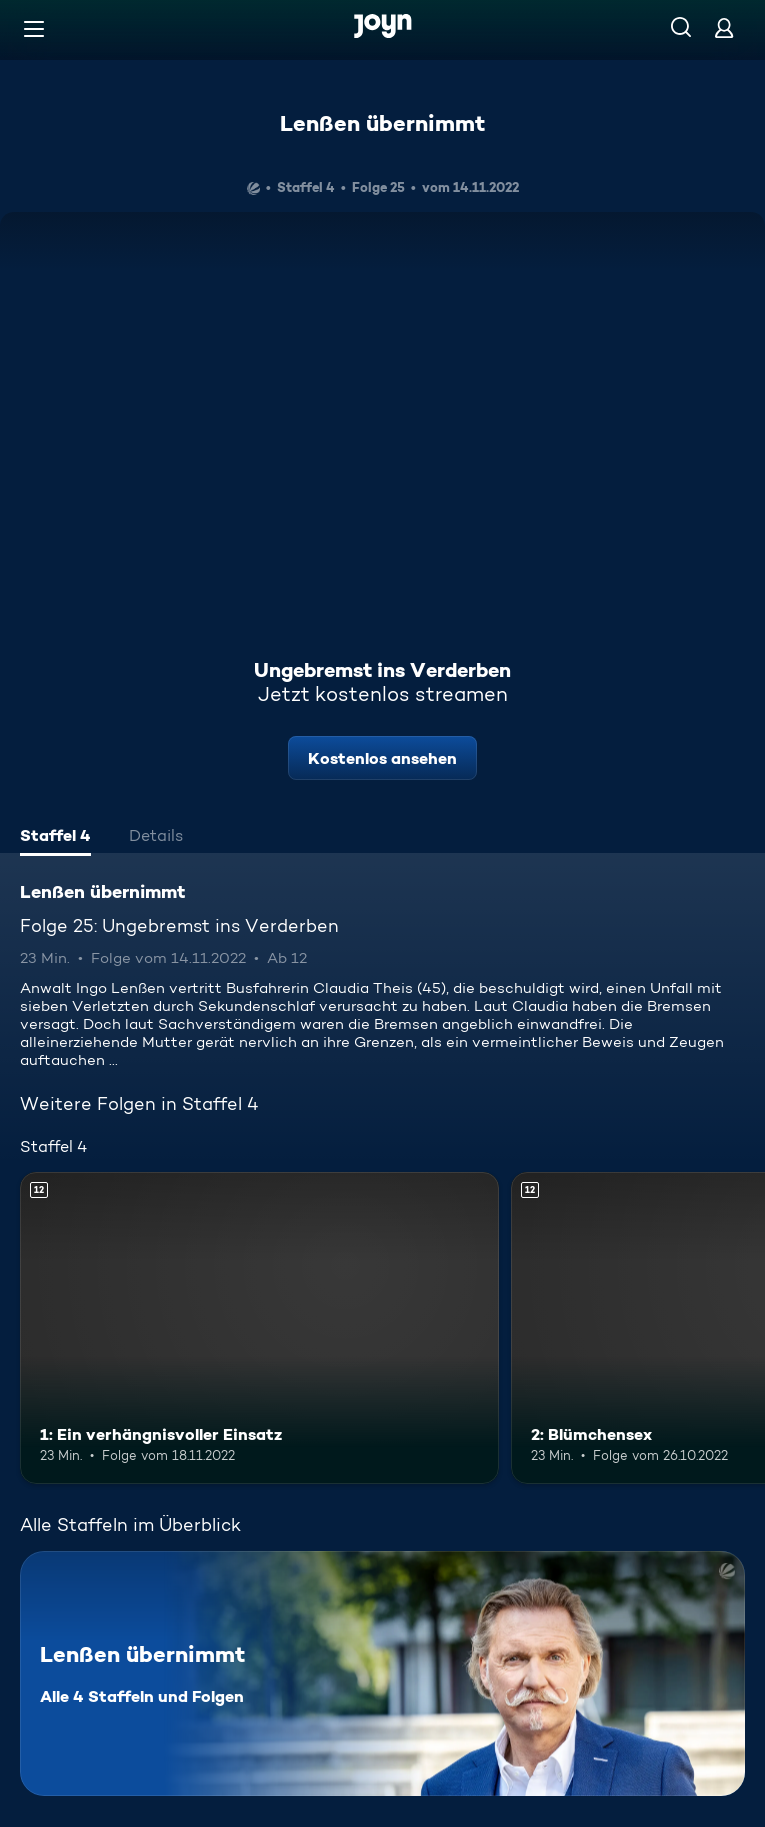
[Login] (724, 27)
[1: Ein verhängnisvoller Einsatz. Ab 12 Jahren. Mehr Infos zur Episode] (259, 1328)
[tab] (55, 838)
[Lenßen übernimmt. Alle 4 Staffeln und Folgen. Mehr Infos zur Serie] (382, 1673)
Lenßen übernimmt (382, 123)
